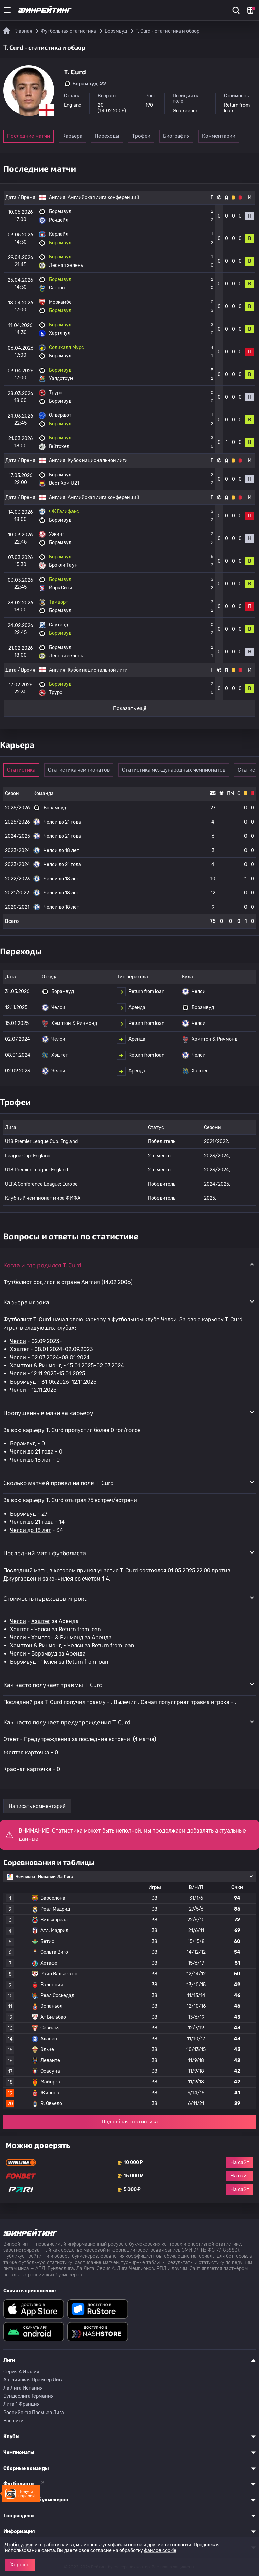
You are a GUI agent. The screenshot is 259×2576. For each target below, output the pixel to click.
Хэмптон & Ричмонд (36, 1365)
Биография (219, 136)
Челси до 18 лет (30, 1460)
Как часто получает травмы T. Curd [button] (53, 1684)
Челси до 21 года (32, 1451)
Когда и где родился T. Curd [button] (42, 1265)
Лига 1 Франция (21, 2404)
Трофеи (172, 136)
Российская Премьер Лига (33, 2413)
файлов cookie (160, 2550)
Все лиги (13, 2421)
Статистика (24, 770)
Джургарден (19, 1578)
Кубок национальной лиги (98, 460)
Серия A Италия (21, 2372)
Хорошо (20, 2564)
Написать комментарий (37, 1806)
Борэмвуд (23, 1382)
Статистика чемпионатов (84, 770)
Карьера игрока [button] (26, 1302)
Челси (18, 1341)
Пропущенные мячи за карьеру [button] (48, 1412)
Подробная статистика (130, 2122)
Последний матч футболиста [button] (44, 1553)
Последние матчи (28, 136)
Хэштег (19, 1349)
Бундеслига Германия (28, 2396)
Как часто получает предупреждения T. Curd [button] (67, 1722)
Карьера (79, 136)
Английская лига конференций (103, 197)
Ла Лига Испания (23, 2388)
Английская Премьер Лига (33, 2380)
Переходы (126, 136)
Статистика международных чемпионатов (179, 770)
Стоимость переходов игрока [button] (45, 1598)
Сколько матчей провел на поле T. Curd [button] (58, 1482)
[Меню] (7, 10)
